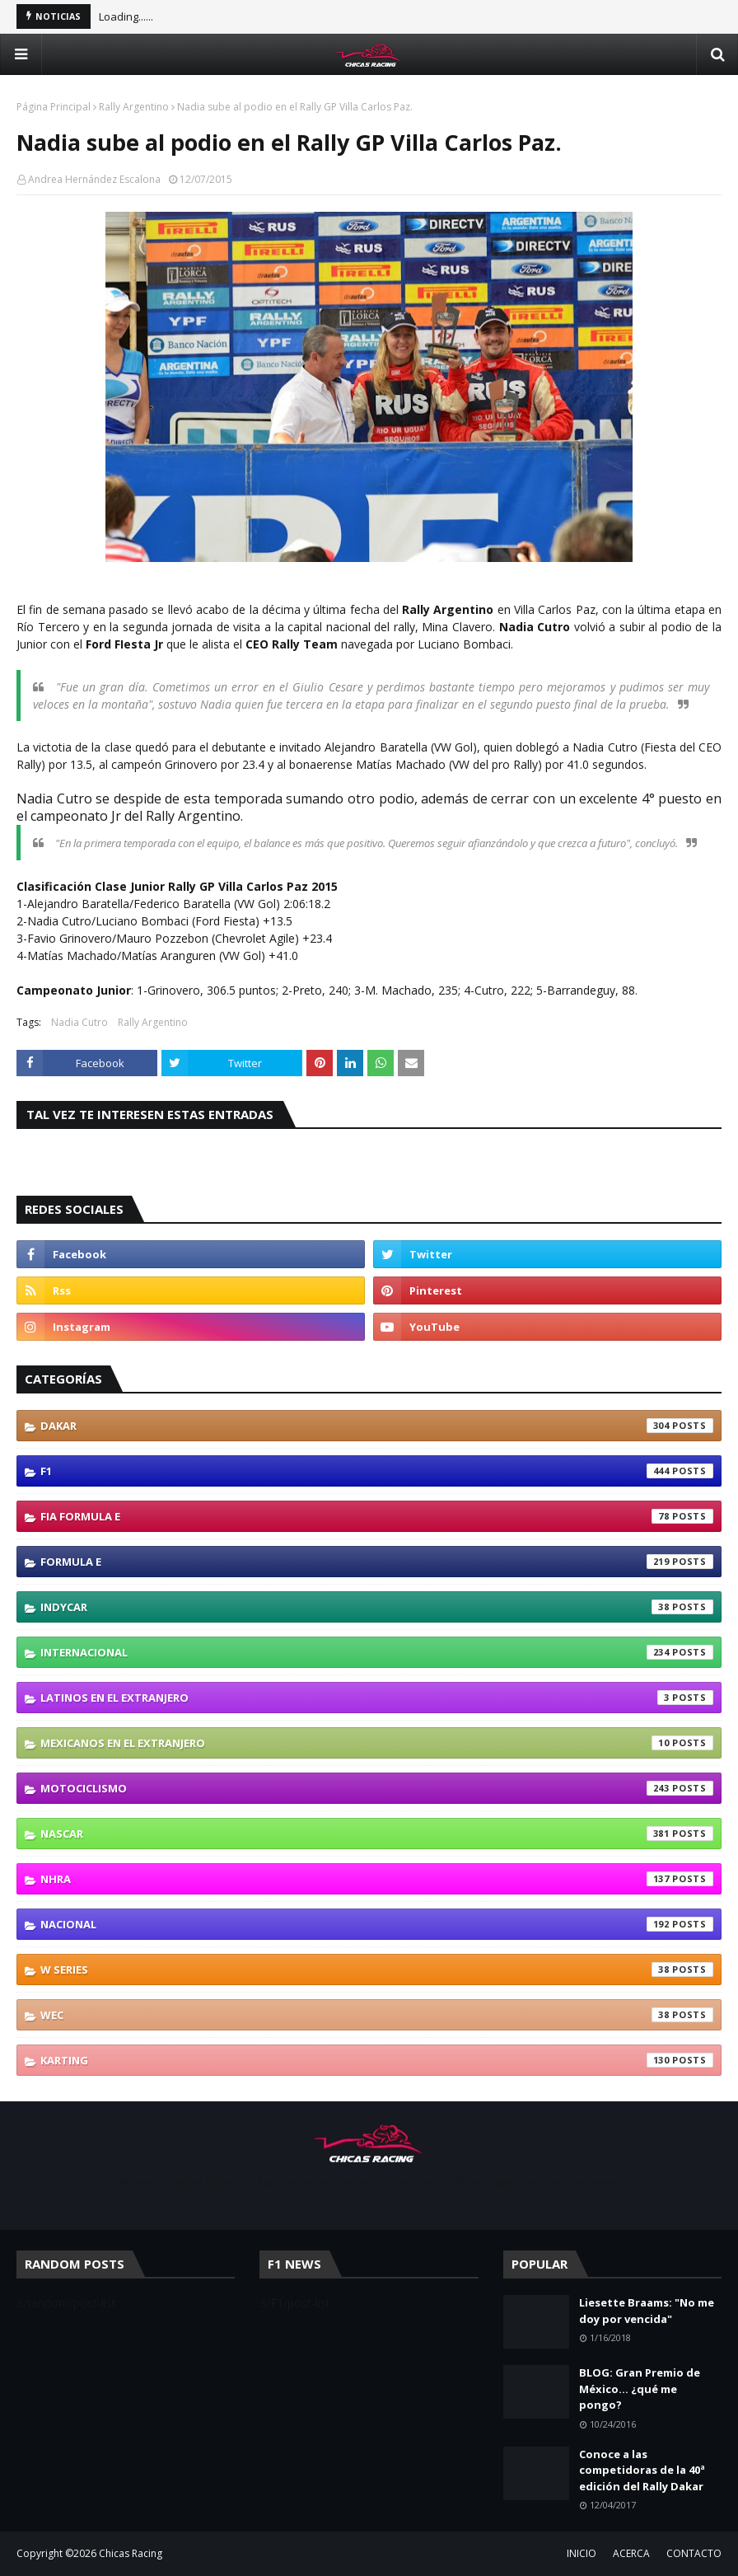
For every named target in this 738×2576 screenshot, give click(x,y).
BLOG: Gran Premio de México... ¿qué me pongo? (639, 2388)
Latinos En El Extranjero (376, 1697)
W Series (376, 1969)
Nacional (376, 1924)
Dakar (376, 1425)
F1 (376, 1471)
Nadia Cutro (79, 1022)
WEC (376, 2014)
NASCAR (376, 1833)
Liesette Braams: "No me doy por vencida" (646, 2310)
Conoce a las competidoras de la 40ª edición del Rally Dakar (642, 2470)
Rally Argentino (134, 107)
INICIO (581, 2553)
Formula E (376, 1561)
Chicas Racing (130, 2553)
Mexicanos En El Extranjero (376, 1742)
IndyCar (376, 1606)
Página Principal (53, 107)
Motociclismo (376, 1788)
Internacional (376, 1652)
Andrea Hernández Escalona (94, 179)
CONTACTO (694, 2553)
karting (376, 2060)
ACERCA (631, 2553)
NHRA (376, 1878)
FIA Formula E (376, 1516)
